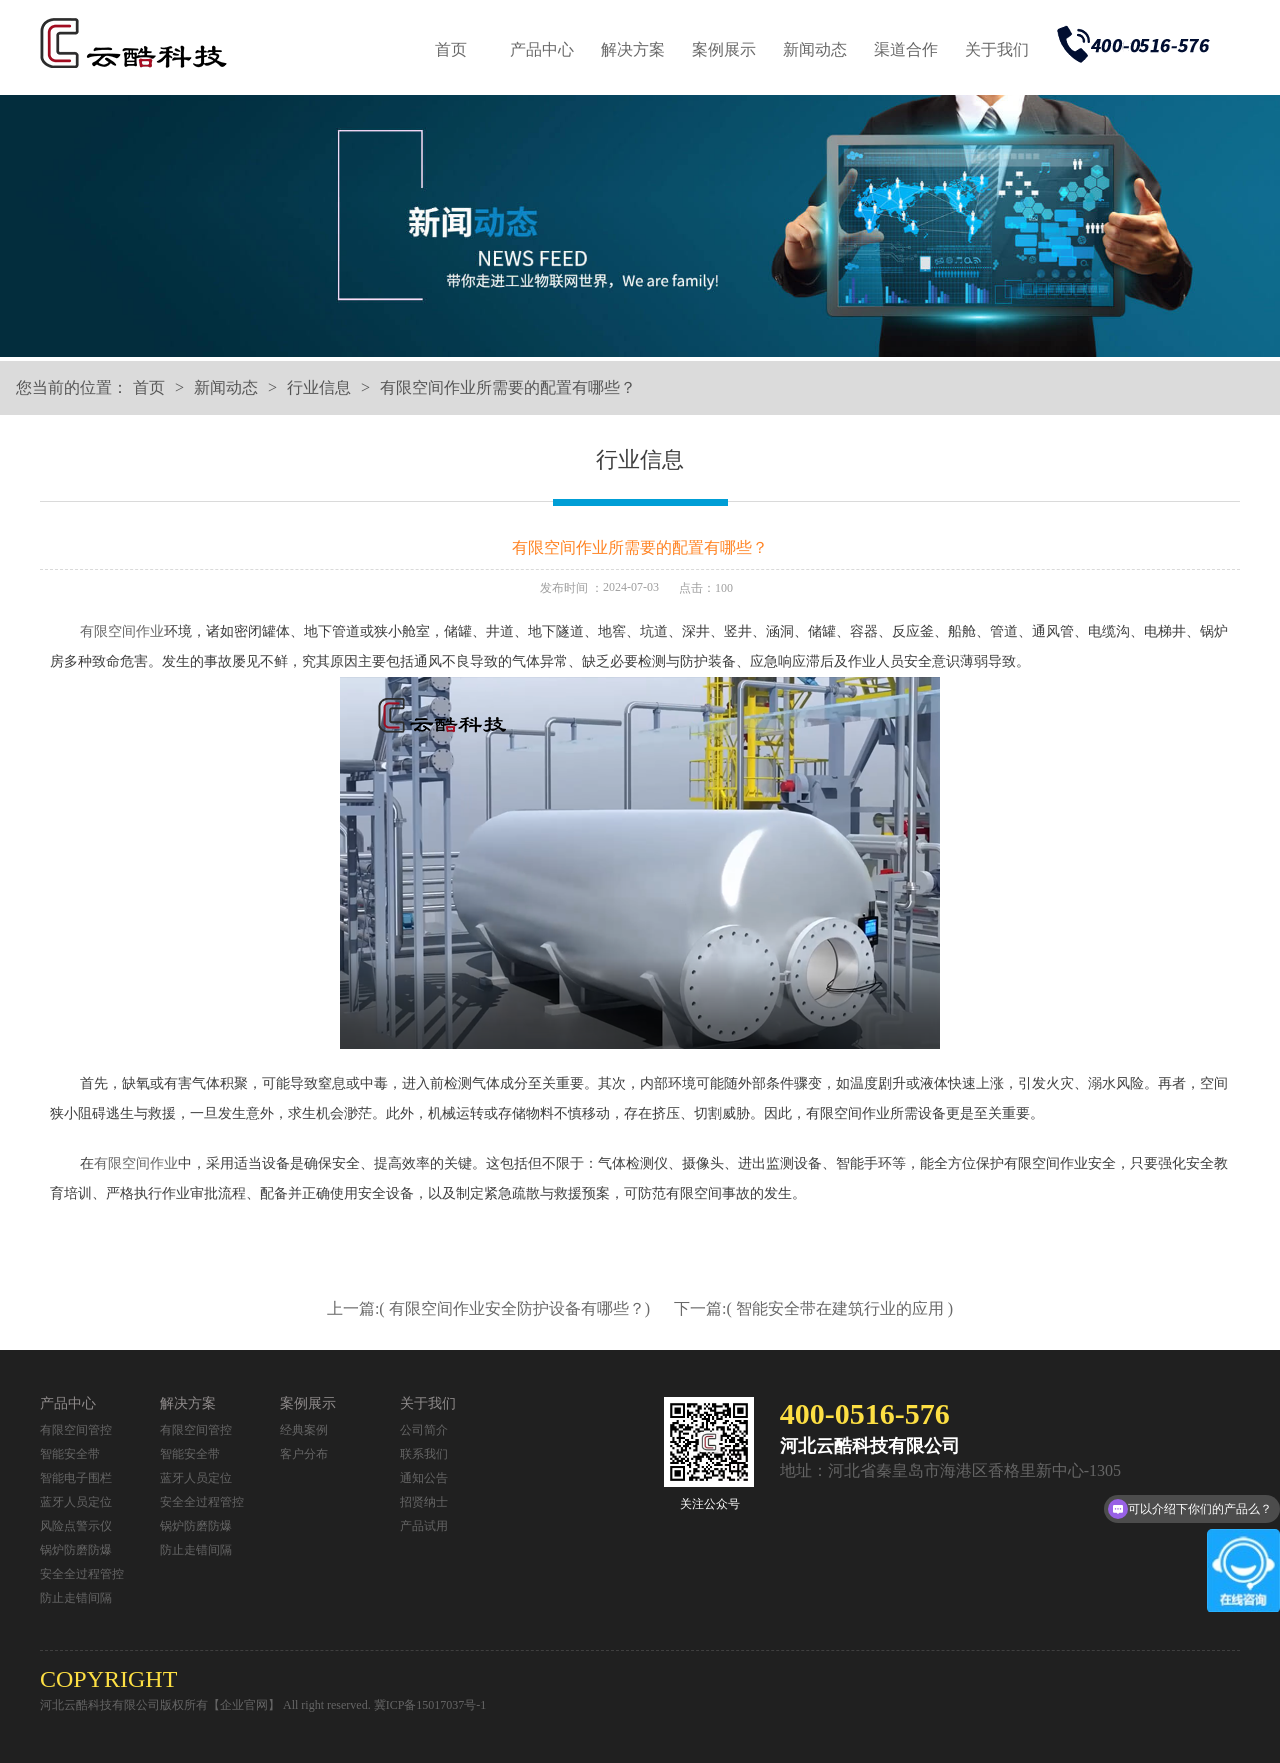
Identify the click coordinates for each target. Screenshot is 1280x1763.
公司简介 (424, 1430)
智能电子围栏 (76, 1478)
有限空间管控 (76, 1430)
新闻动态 (815, 49)
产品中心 (542, 49)
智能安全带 (70, 1454)
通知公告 (424, 1478)
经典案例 (304, 1430)
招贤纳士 (424, 1502)
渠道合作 (906, 49)
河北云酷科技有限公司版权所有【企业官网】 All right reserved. (207, 1705)
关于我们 (997, 49)
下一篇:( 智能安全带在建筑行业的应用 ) (813, 1308)
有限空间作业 (122, 631)
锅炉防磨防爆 (76, 1550)
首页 (451, 49)
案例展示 (724, 49)
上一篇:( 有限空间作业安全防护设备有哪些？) (490, 1308)
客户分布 (304, 1454)
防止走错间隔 (76, 1598)
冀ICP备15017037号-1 (430, 1705)
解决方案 (633, 49)
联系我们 (424, 1454)
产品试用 (424, 1526)
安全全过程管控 (82, 1574)
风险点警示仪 (76, 1526)
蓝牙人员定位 (76, 1502)
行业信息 (319, 387)
